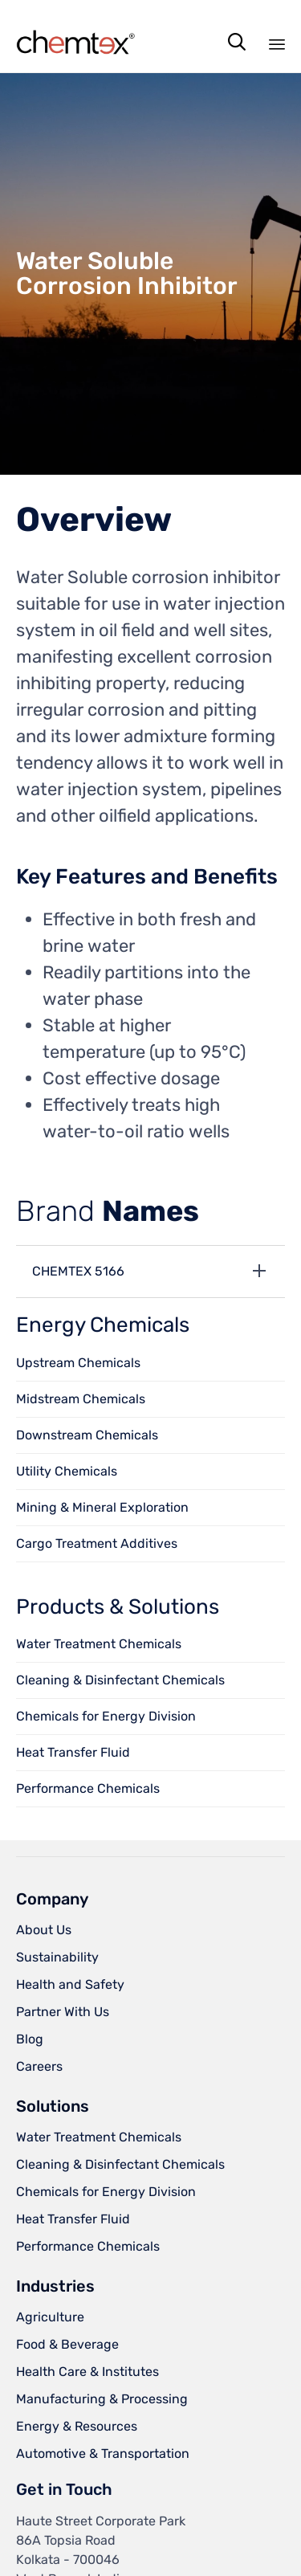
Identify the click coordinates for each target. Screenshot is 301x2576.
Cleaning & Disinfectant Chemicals (120, 1680)
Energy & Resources (76, 2426)
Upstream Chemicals (78, 1362)
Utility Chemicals (66, 1471)
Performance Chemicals (88, 1788)
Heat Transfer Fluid (73, 1752)
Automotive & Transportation (102, 2453)
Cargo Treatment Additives (96, 1543)
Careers (39, 2066)
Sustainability (57, 1957)
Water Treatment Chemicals (98, 1643)
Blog (29, 2039)
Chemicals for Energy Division (106, 1716)
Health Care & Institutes (87, 2371)
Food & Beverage (67, 2344)
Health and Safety (70, 1984)
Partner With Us (62, 2011)
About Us (43, 1929)
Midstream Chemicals (80, 1398)
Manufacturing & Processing (102, 2399)
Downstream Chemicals (87, 1435)
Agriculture (50, 2317)
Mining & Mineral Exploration (102, 1507)
